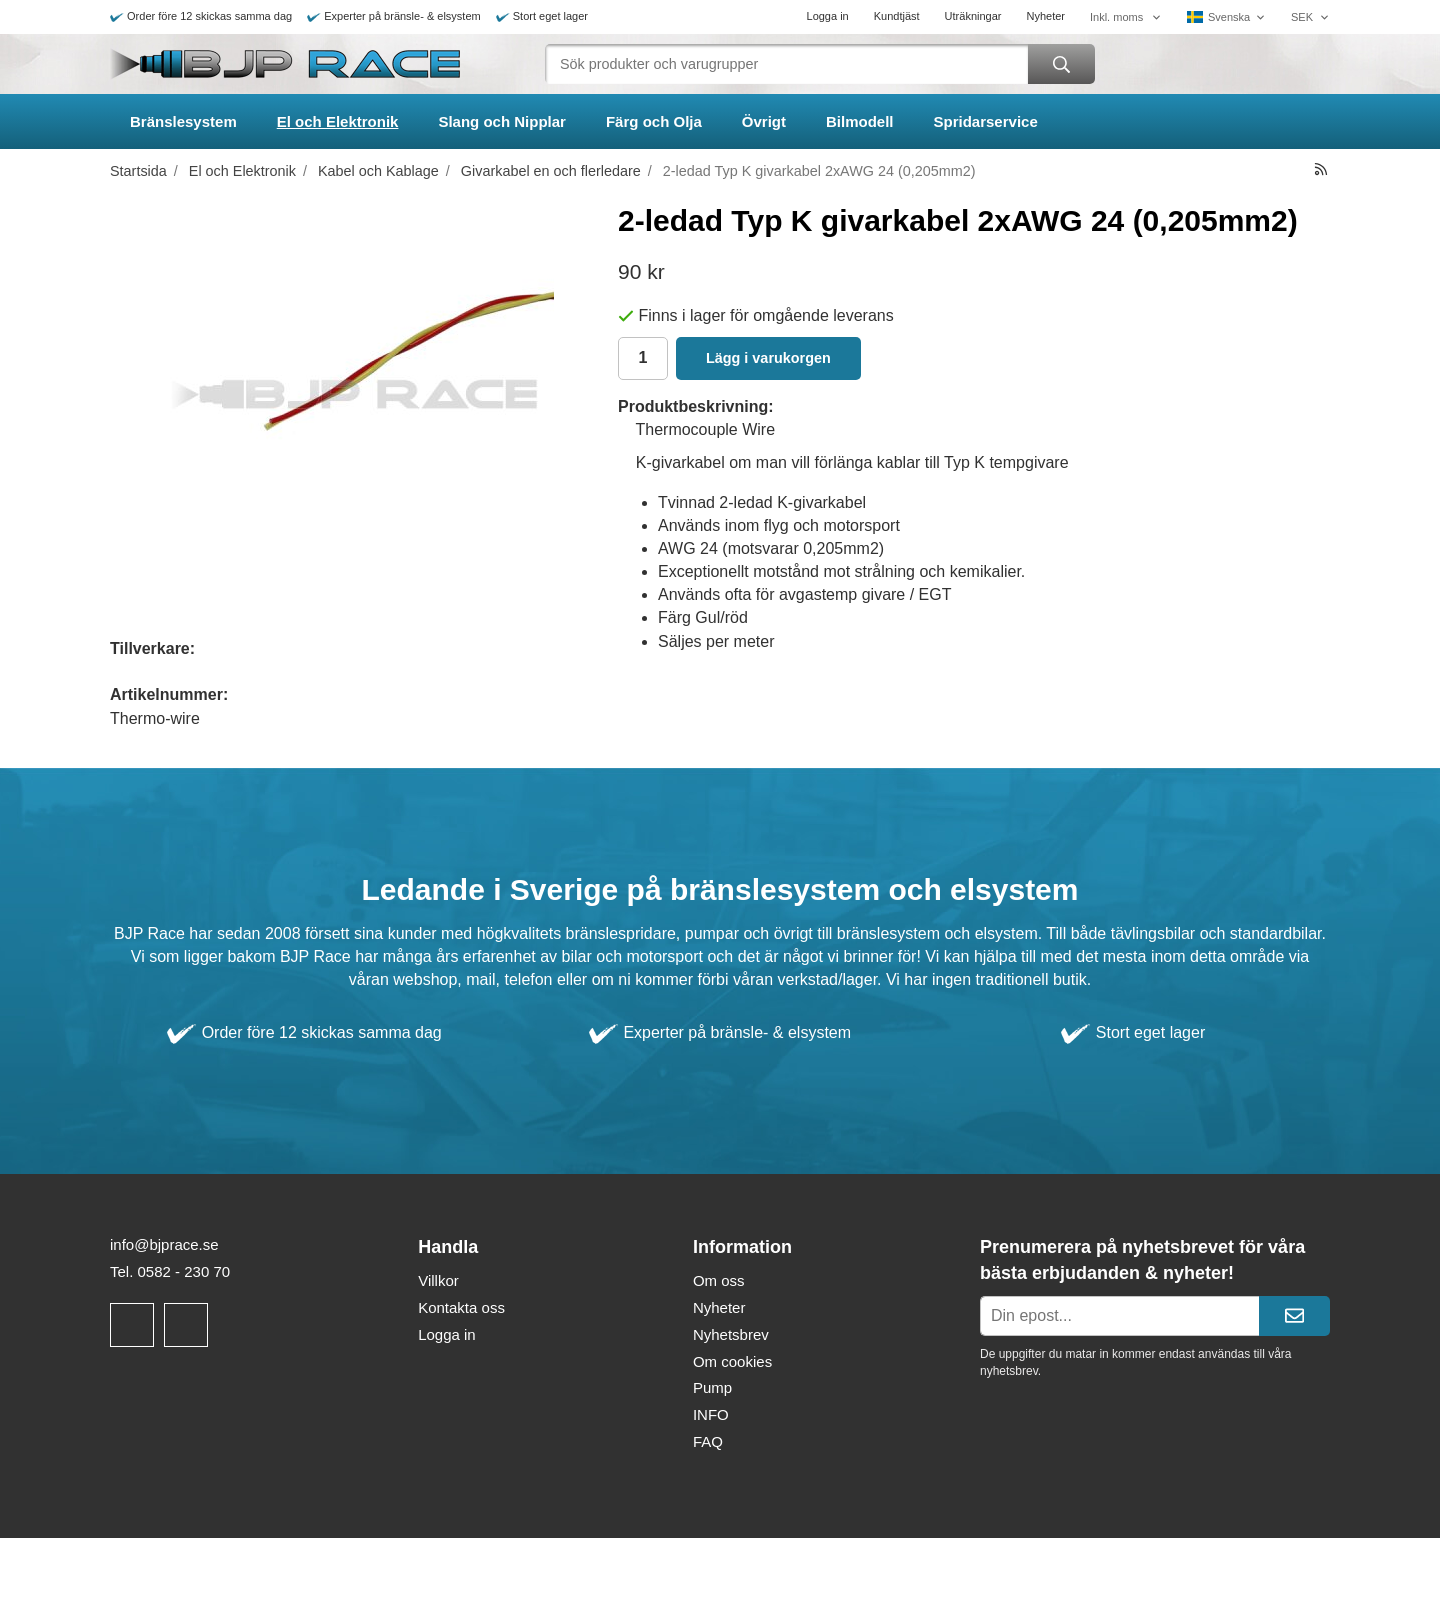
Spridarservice (986, 121)
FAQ (708, 1441)
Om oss (719, 1280)
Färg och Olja (654, 121)
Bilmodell (860, 121)
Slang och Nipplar (502, 121)
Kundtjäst (897, 16)
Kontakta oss (461, 1307)
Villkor (438, 1280)
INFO (711, 1414)
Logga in (828, 16)
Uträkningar (973, 16)
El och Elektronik (338, 121)
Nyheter (1045, 16)
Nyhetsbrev (731, 1334)
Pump (712, 1387)
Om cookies (732, 1361)
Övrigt (764, 121)
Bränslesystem (183, 121)
